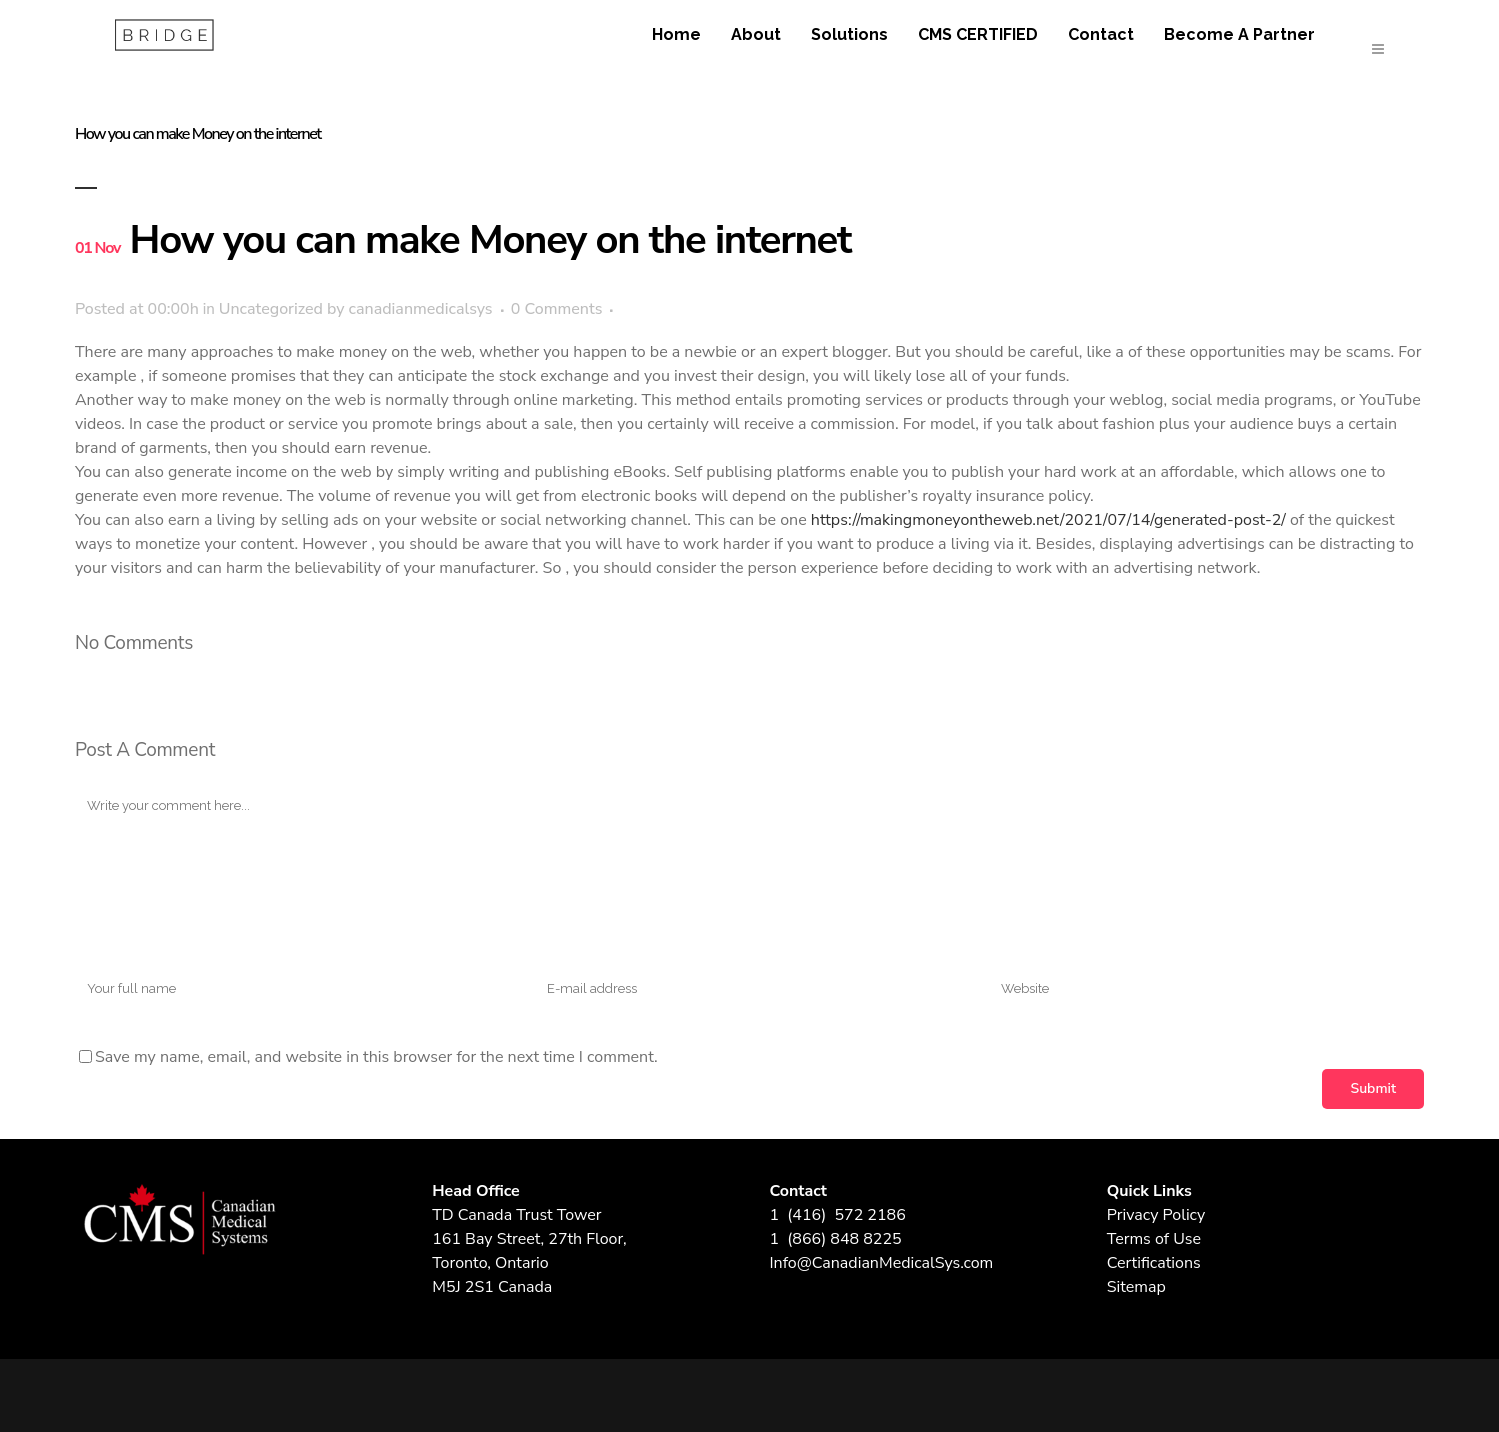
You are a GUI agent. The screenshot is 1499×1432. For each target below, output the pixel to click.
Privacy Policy (1156, 1215)
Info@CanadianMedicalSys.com (881, 1263)
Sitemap (1136, 1287)
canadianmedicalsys (421, 309)
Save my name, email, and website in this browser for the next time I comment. (376, 1057)
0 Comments (557, 309)
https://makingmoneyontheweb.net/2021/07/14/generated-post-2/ (1048, 520)
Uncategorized (271, 309)
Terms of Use (1154, 1239)
